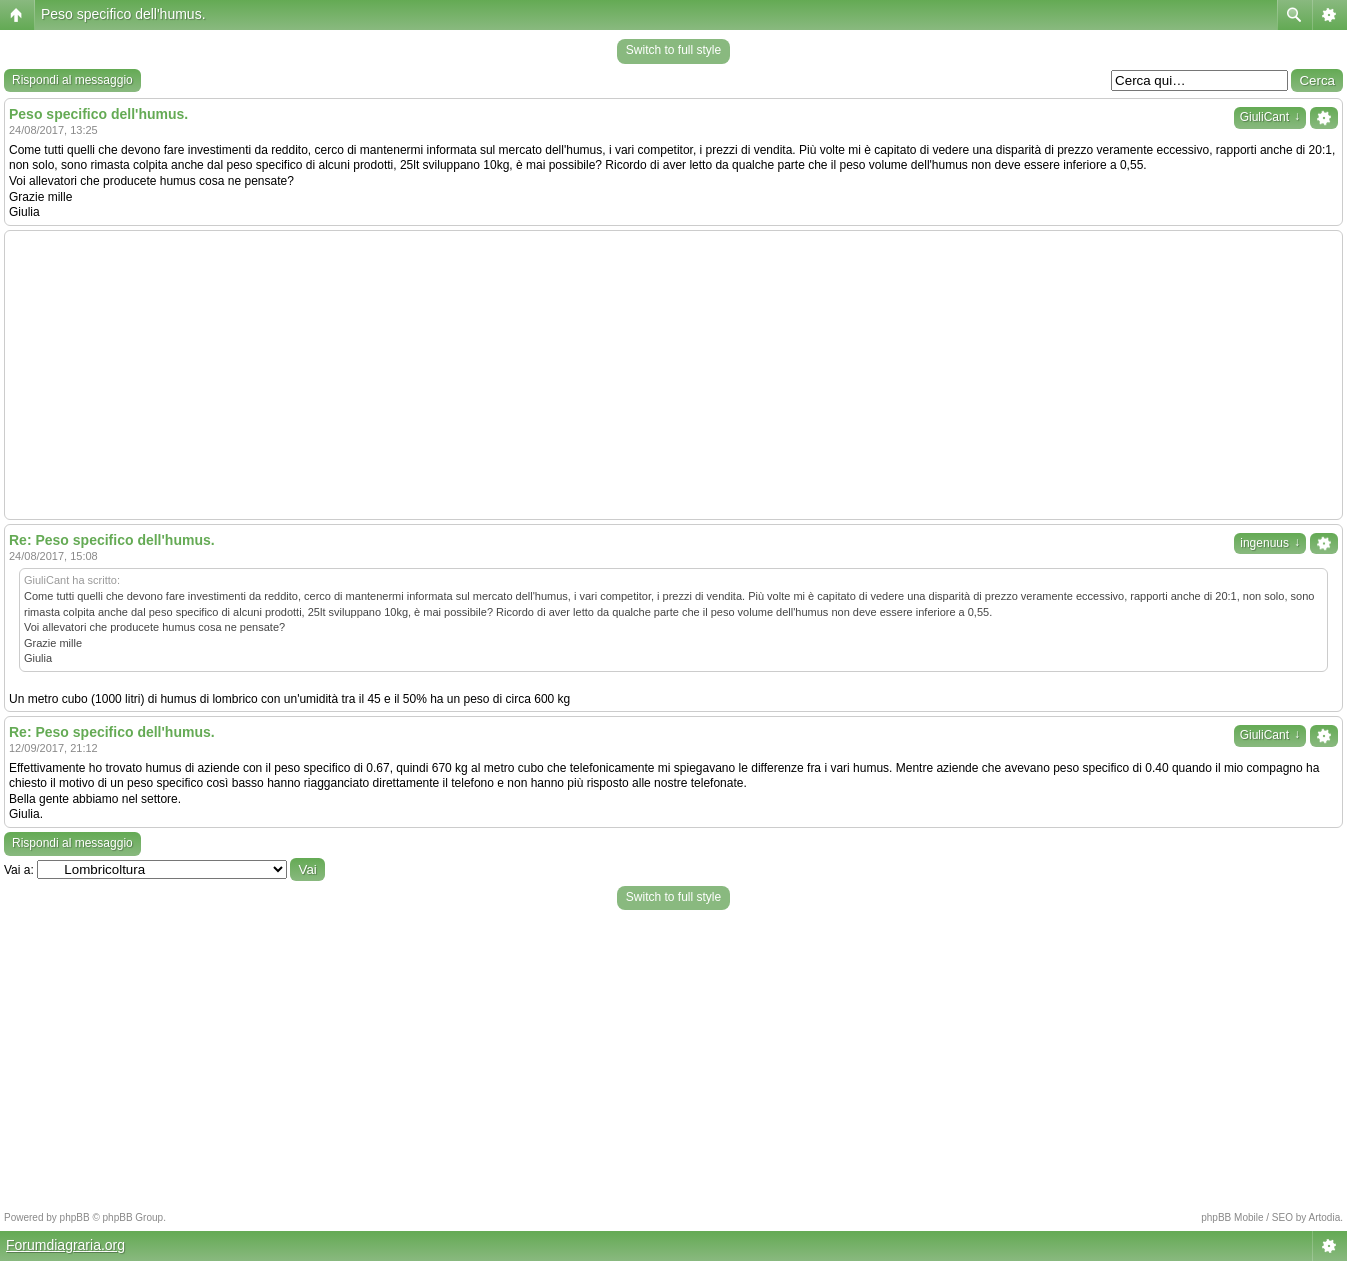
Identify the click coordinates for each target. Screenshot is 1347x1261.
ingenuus (1270, 543)
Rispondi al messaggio (72, 80)
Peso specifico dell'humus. (123, 14)
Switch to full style (673, 50)
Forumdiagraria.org (65, 1245)
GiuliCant (1270, 117)
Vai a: (19, 870)
